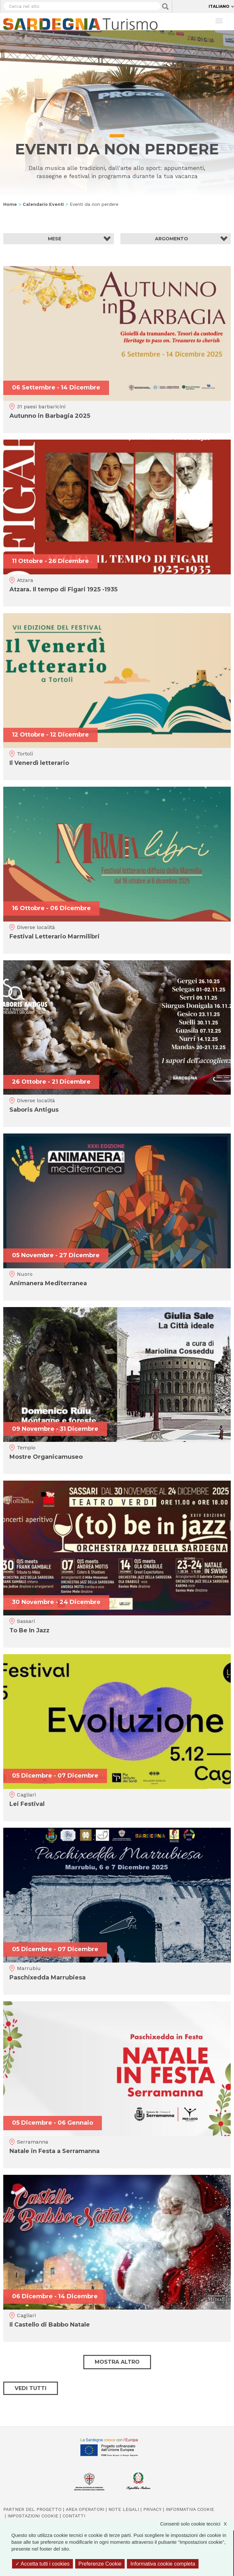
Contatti (73, 2515)
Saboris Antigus (34, 1109)
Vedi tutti (31, 2388)
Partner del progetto (32, 2509)
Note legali (123, 2509)
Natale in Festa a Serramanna (54, 2151)
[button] (58, 238)
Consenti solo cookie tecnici (196, 2523)
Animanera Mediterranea (48, 1283)
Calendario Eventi (43, 204)
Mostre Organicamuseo (46, 1456)
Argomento (171, 238)
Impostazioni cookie (32, 2515)
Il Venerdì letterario (39, 763)
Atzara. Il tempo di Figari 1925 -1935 (63, 589)
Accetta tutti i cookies (42, 2564)
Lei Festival (27, 1804)
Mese (54, 238)
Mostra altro (117, 2362)
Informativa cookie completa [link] (162, 2564)
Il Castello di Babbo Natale (49, 2324)
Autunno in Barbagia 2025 (49, 415)
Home (10, 204)
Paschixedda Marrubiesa (47, 1977)
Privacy (152, 2509)
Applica (165, 6)
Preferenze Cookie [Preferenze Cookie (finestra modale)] (100, 2564)
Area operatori (85, 2509)
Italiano (219, 6)
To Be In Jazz (29, 1630)
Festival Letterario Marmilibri (54, 936)
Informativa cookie (190, 2509)
